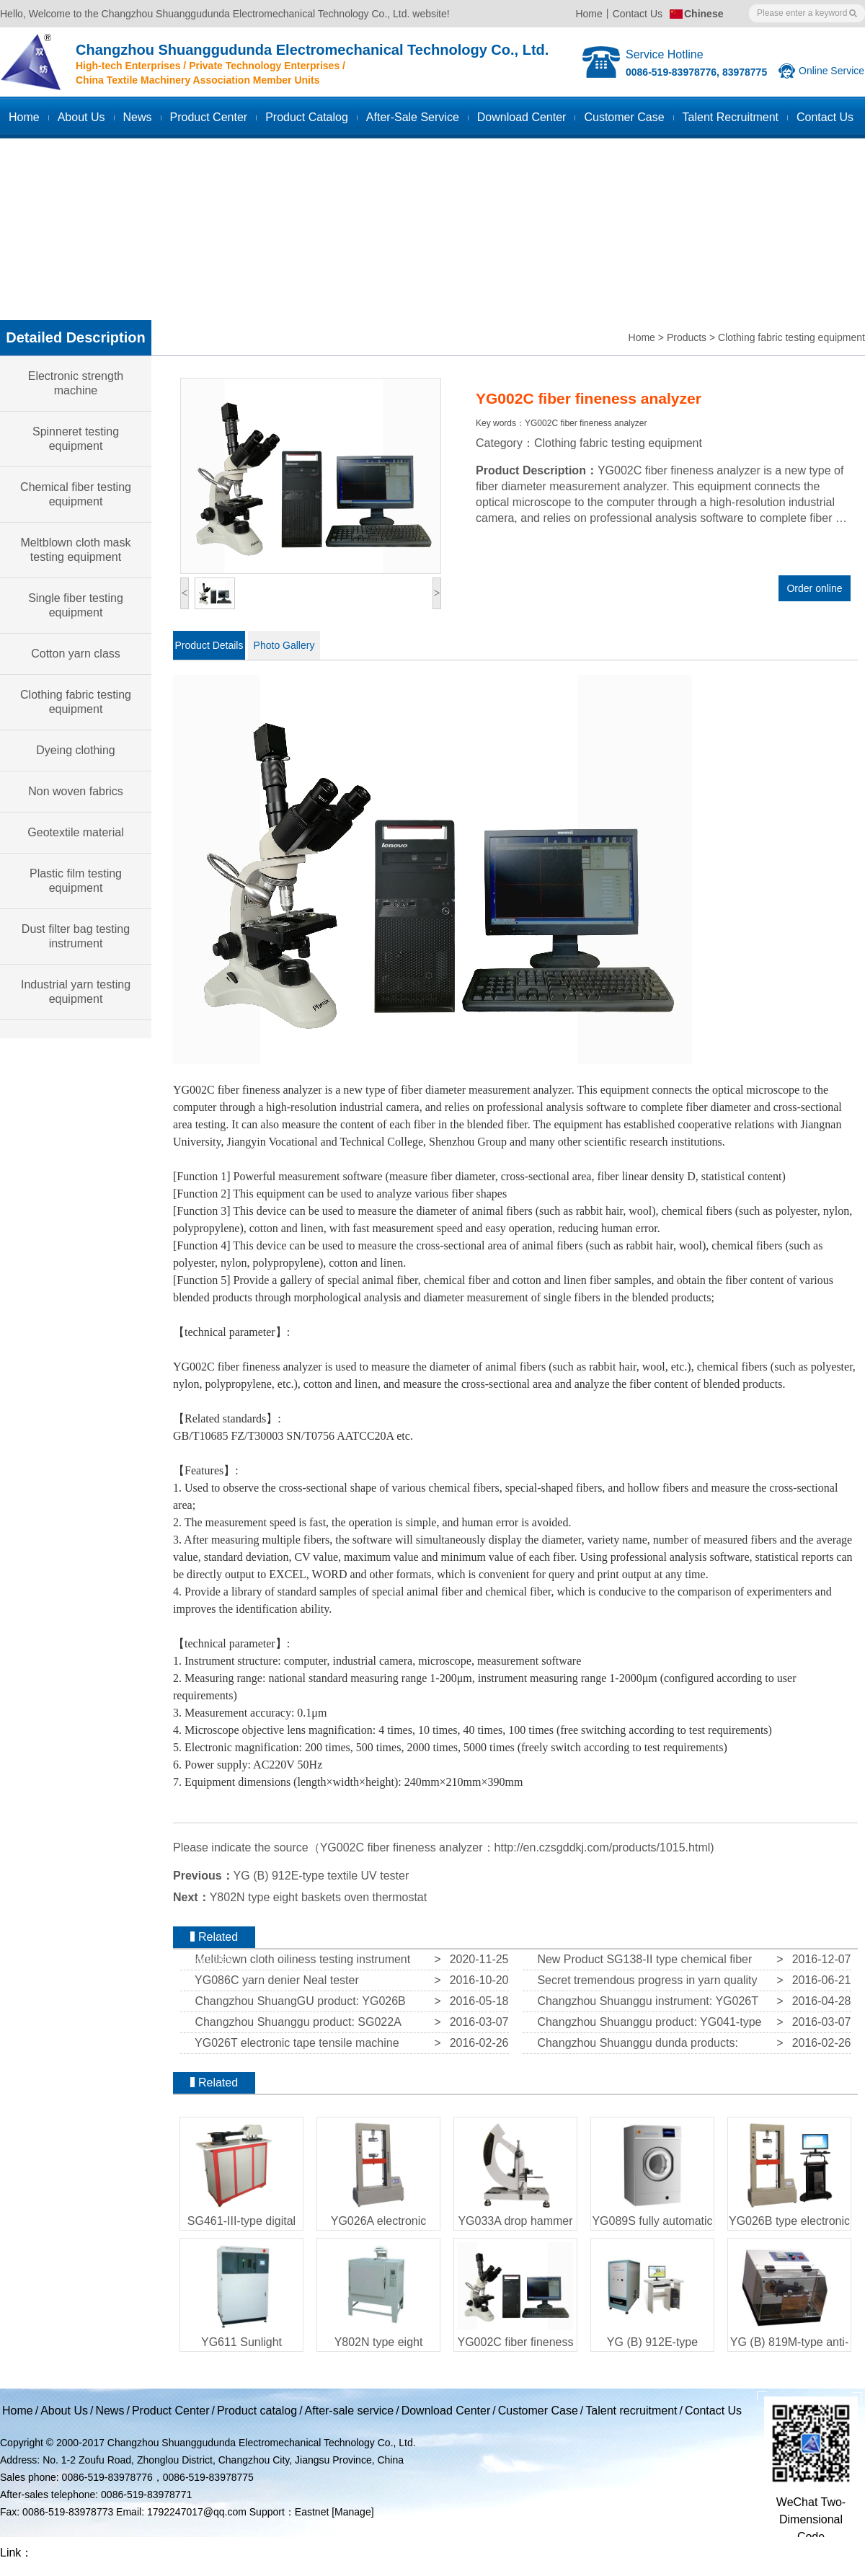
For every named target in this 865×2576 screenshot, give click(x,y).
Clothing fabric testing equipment (791, 337)
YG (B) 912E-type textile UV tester (321, 1875)
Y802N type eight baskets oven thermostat (318, 1897)
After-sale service (412, 117)
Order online (814, 588)
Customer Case (538, 2410)
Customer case (624, 117)
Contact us (825, 117)
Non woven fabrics (75, 791)
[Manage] (352, 2512)
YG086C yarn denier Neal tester (274, 1980)
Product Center (209, 117)
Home (588, 13)
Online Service (831, 70)
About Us (81, 117)
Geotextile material (75, 832)
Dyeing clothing (75, 750)
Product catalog (306, 117)
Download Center (522, 117)
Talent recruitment (730, 117)
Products (686, 337)
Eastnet (312, 2512)
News (137, 117)
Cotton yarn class (75, 653)
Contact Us (637, 13)
